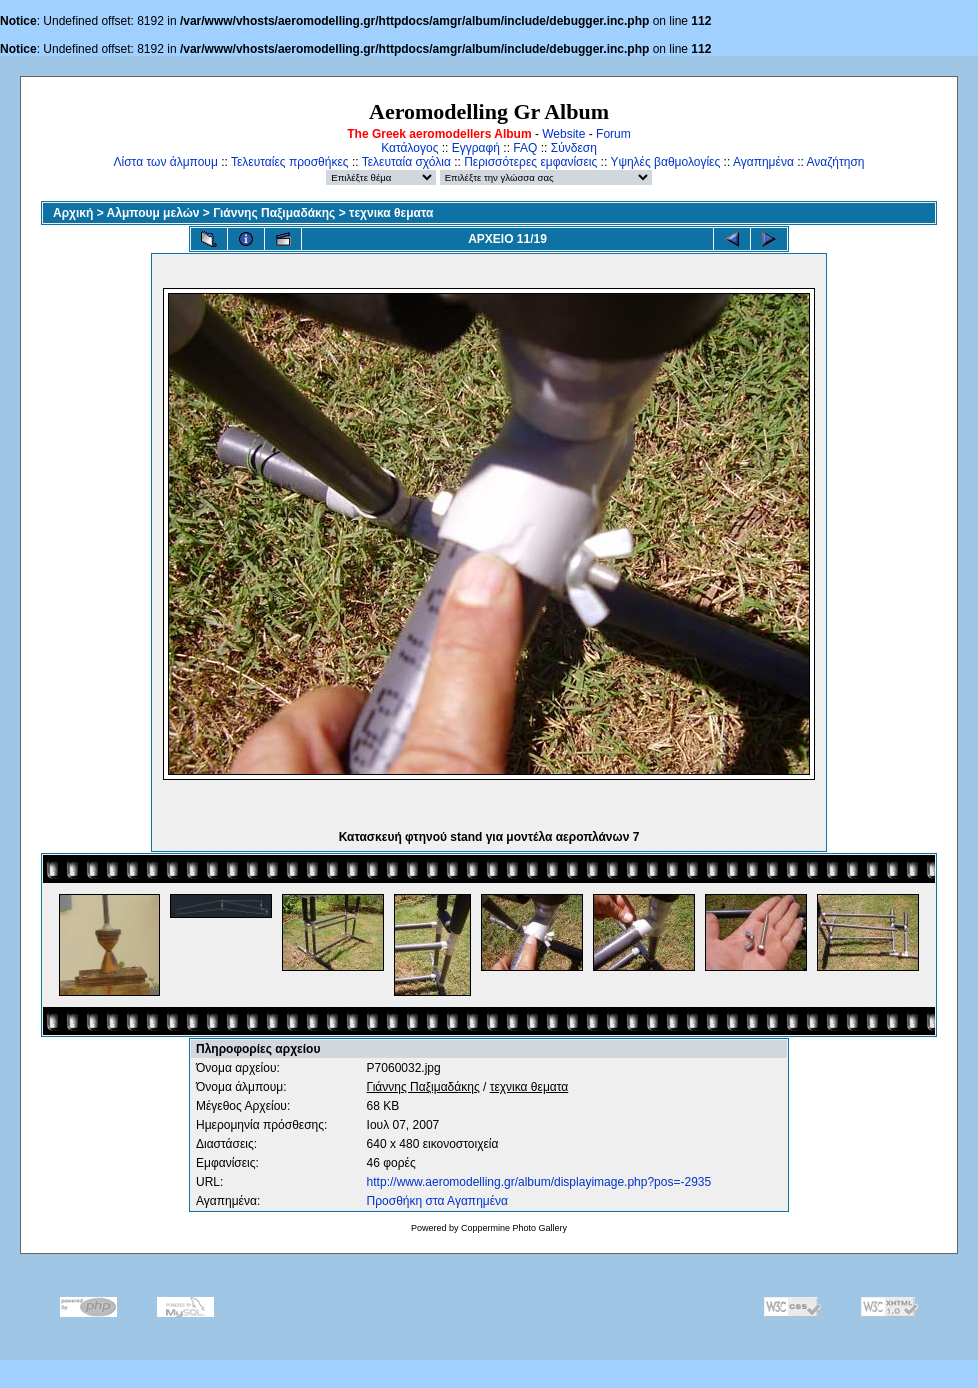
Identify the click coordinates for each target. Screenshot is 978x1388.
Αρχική (73, 213)
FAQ (525, 148)
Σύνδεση (574, 148)
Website (563, 134)
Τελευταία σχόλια (406, 162)
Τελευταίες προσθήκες (290, 162)
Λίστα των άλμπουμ (166, 162)
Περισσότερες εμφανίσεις (530, 162)
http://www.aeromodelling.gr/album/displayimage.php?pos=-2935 (539, 1182)
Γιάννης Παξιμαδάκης (274, 213)
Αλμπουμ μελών (153, 213)
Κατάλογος (409, 148)
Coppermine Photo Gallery (514, 1228)
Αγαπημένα (763, 162)
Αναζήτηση (836, 162)
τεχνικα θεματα (391, 213)
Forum (613, 134)
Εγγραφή (476, 148)
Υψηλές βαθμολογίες (665, 162)
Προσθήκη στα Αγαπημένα (437, 1201)
